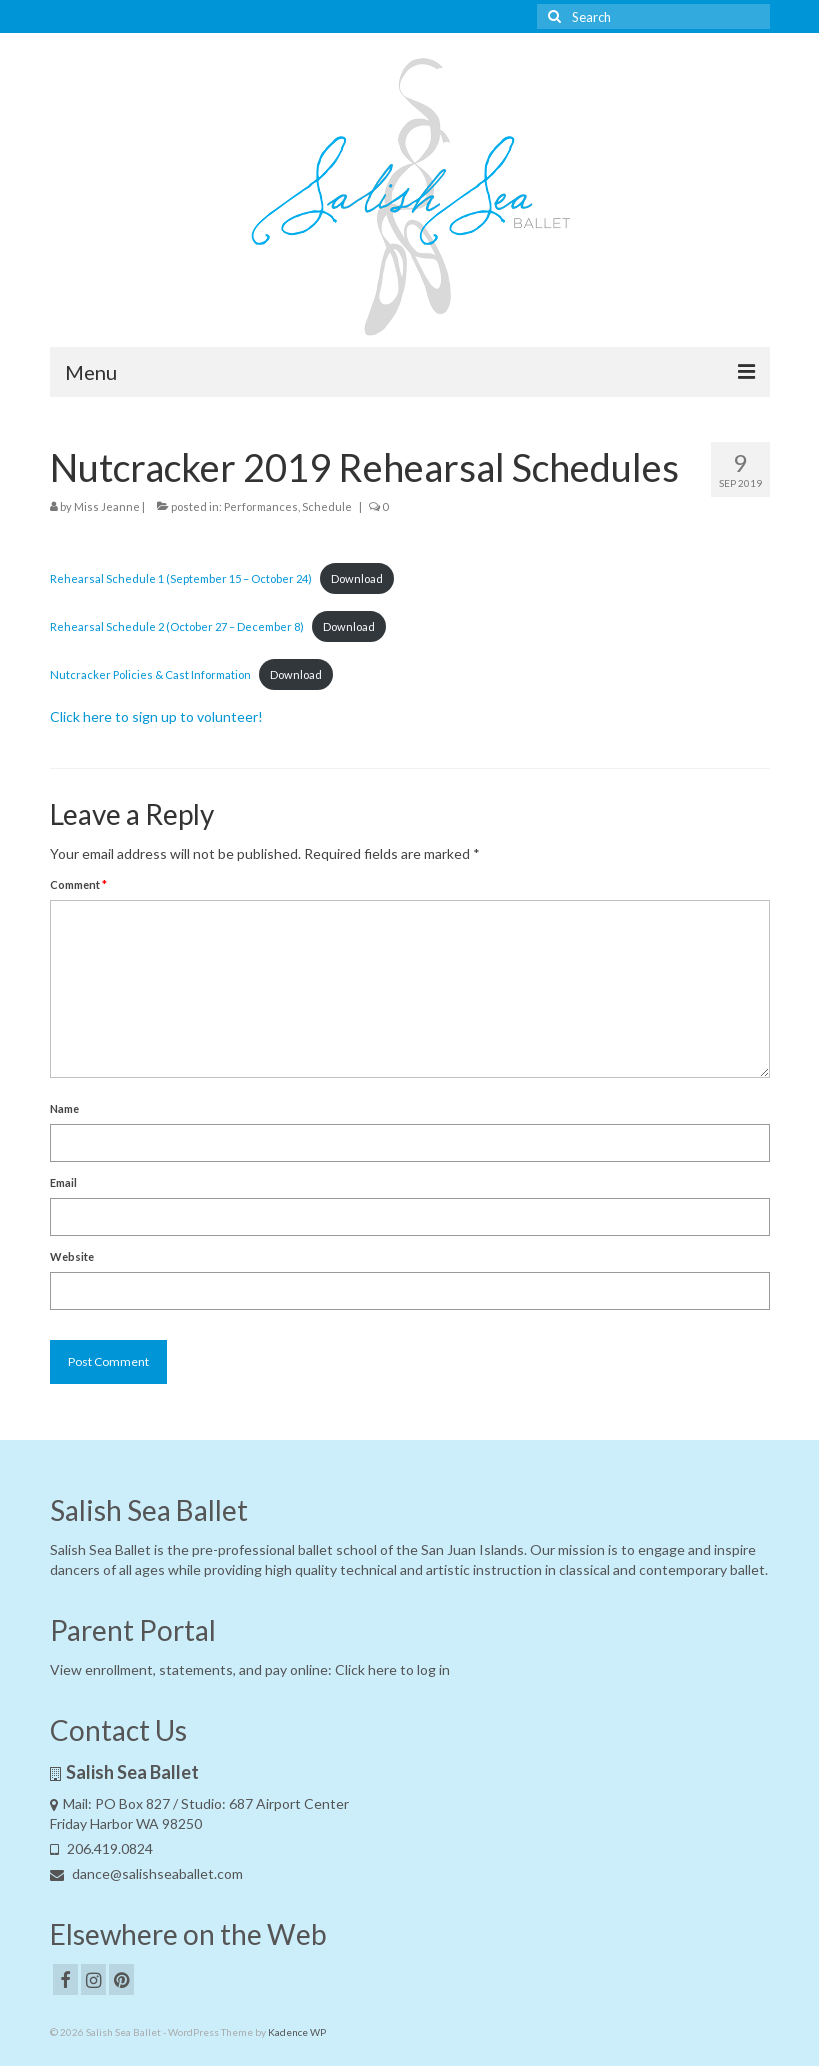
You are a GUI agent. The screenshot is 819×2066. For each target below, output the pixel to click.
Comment (78, 884)
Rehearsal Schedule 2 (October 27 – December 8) (177, 626)
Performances (261, 506)
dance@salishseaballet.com (146, 1873)
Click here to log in (392, 1669)
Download (357, 578)
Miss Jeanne (107, 506)
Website (72, 1256)
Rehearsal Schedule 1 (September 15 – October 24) (181, 578)
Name (64, 1108)
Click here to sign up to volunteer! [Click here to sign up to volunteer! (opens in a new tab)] (156, 716)
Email (63, 1182)
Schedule (327, 506)
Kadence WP (297, 2032)
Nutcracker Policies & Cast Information (150, 674)
